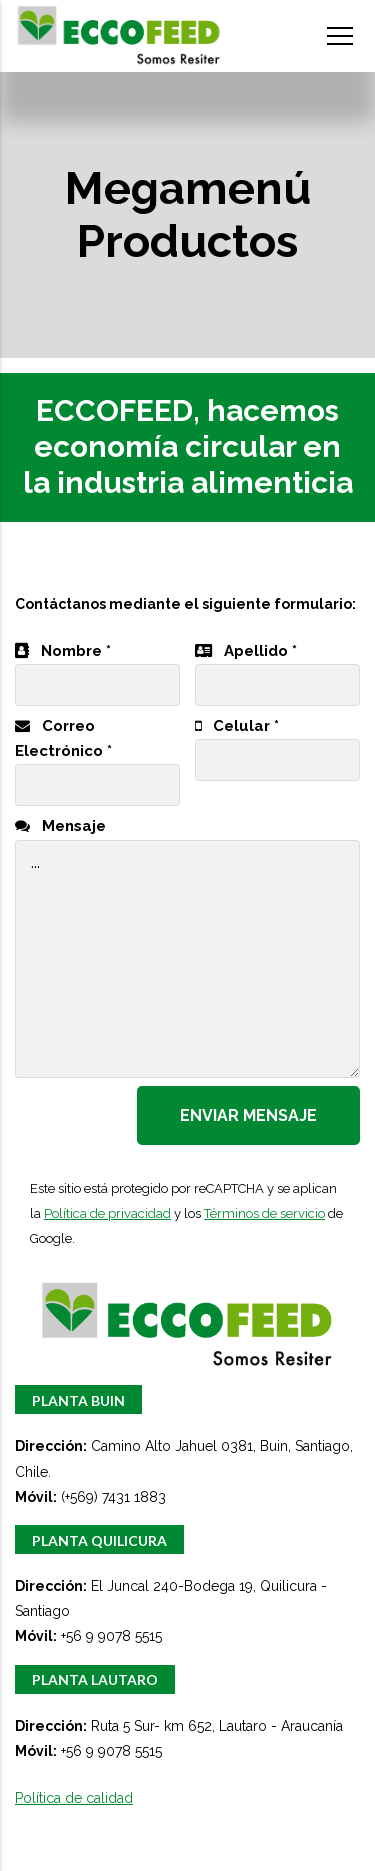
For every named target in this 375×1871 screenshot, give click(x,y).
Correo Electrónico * (97, 756)
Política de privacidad (107, 1213)
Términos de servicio (264, 1213)
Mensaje (60, 826)
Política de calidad (74, 1798)
